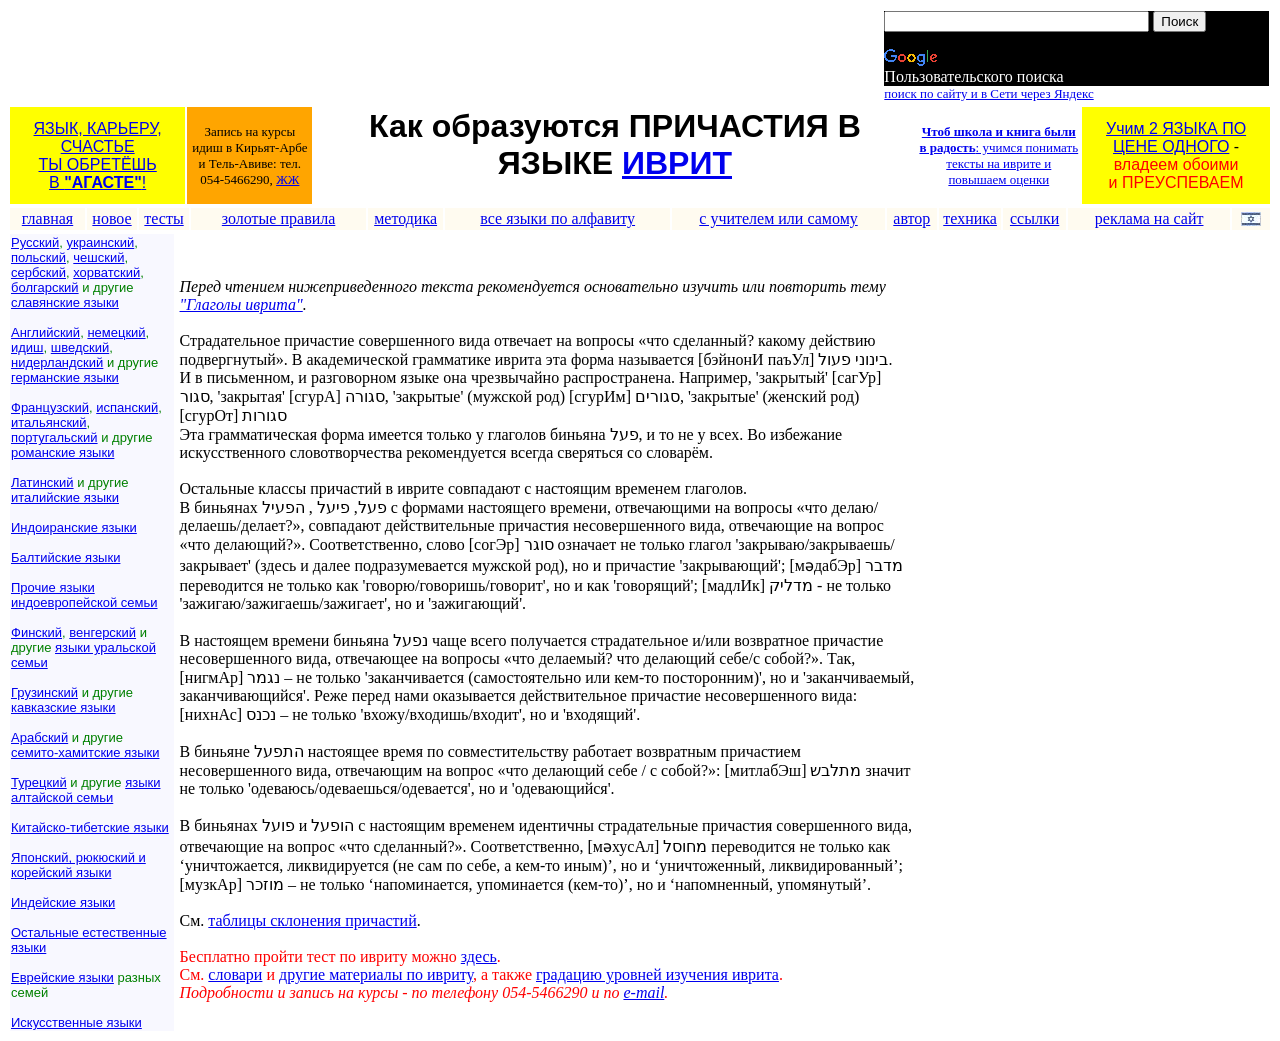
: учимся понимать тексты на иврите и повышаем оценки (998, 155)
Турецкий (39, 782)
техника (970, 218)
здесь (479, 956)
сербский (38, 272)
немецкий (116, 332)
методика (405, 218)
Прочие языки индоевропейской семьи (84, 595)
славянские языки (65, 302)
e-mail (643, 992)
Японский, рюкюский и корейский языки (78, 865)
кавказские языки (63, 707)
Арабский (39, 737)
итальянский (49, 422)
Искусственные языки (76, 1022)
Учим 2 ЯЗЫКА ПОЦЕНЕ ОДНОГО (1176, 137)
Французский (50, 407)
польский (38, 257)
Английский (45, 332)
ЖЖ (287, 179)
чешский (98, 257)
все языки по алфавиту (557, 218)
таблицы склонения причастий (312, 920)
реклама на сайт (1149, 218)
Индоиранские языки (74, 527)
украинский (100, 242)
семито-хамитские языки (85, 752)
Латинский (42, 482)
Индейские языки (63, 902)
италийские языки (65, 497)
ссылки (1034, 218)
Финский (36, 632)
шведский (80, 347)
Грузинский (44, 692)
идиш (27, 347)
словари (235, 974)
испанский (127, 407)
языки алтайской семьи (85, 790)
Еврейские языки (62, 977)
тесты (163, 218)
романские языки (62, 452)
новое (111, 218)
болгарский (45, 287)
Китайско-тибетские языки (90, 827)
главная (47, 218)
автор (911, 218)
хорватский (106, 272)
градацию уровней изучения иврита (657, 974)
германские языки (65, 377)
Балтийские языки (65, 557)
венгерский (102, 632)
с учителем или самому (778, 218)
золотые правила (279, 218)
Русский (35, 242)
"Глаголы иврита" (241, 304)
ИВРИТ (677, 163)
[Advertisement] (375, 57)
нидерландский (57, 362)
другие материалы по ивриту (376, 974)
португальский (54, 437)
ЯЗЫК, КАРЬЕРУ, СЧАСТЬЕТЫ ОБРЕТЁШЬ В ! (98, 155)
